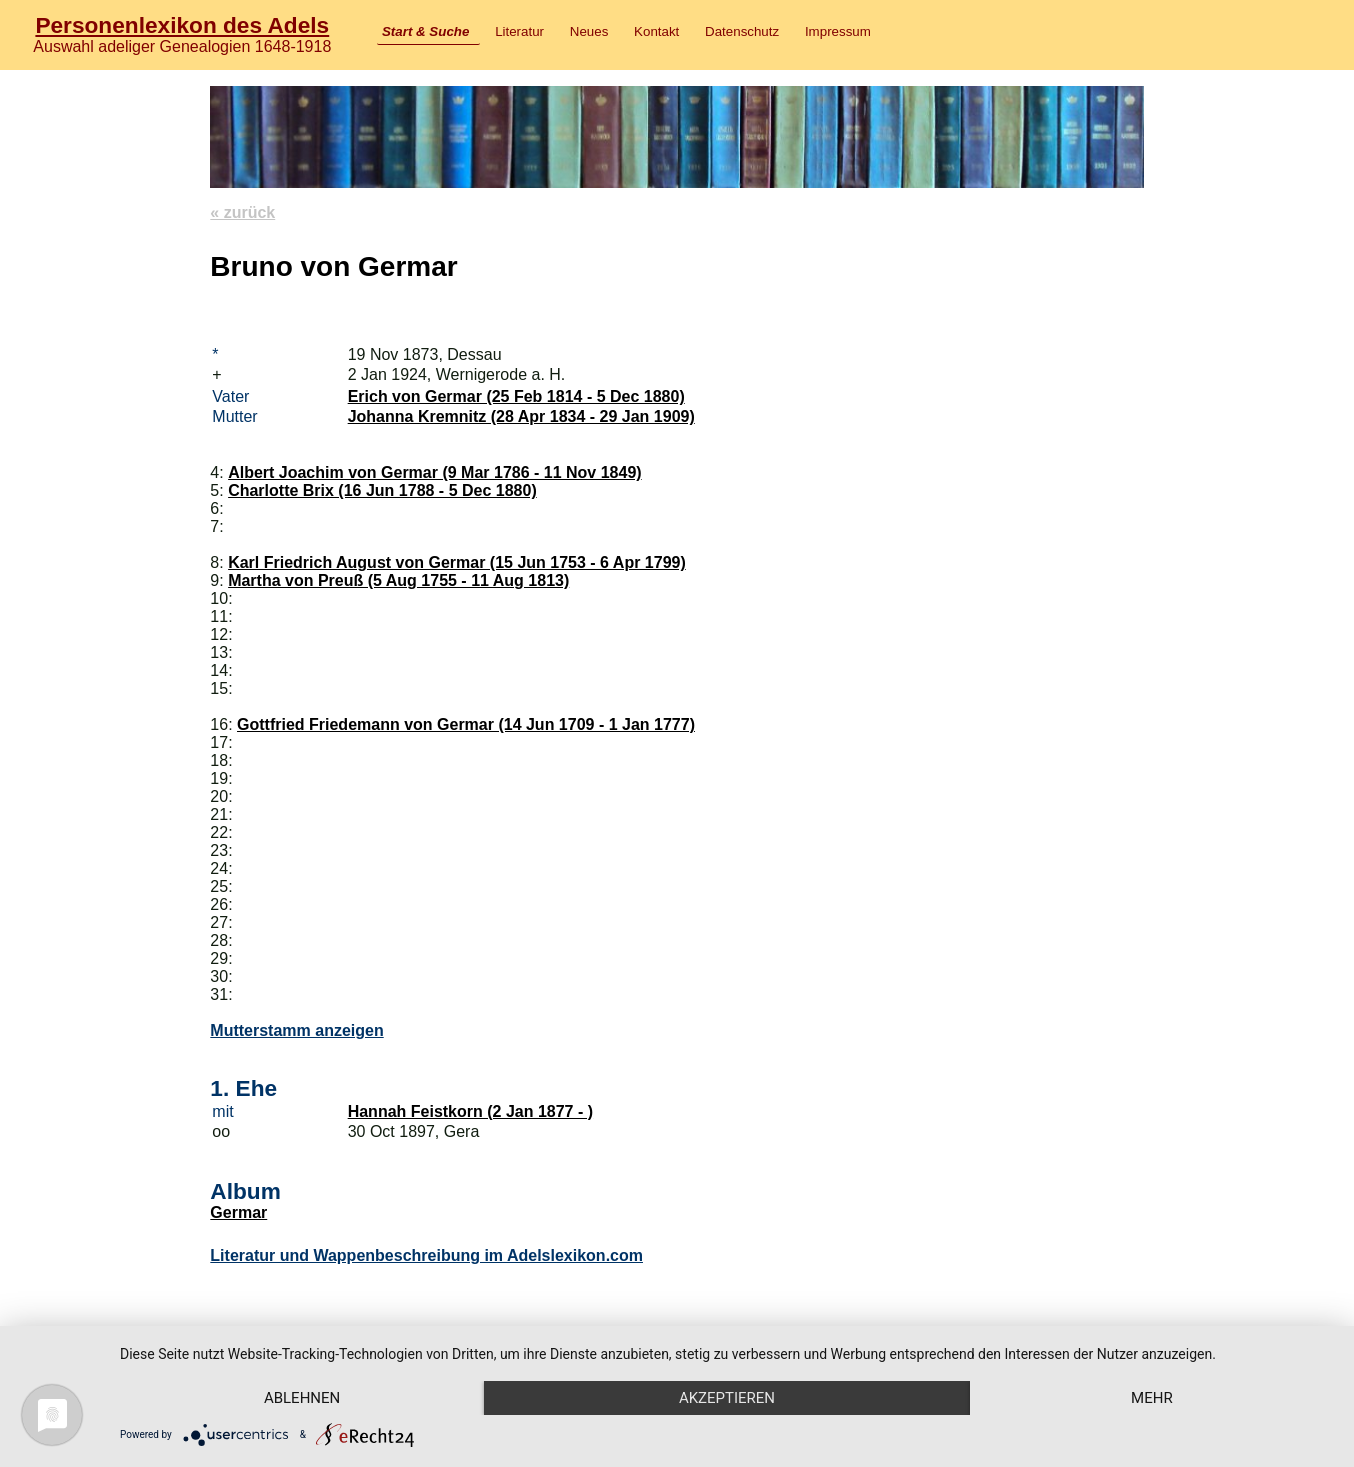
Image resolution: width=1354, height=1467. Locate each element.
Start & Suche (425, 31)
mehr (1152, 1398)
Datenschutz (742, 31)
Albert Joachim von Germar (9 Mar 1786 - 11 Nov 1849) (435, 472)
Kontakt (656, 31)
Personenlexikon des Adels (182, 25)
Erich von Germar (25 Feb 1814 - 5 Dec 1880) (516, 396)
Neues (589, 31)
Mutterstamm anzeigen (296, 1030)
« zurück (242, 212)
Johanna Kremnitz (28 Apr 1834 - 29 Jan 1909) (521, 416)
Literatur (519, 31)
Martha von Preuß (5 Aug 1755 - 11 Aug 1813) (398, 580)
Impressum (838, 31)
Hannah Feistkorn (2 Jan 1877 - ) (470, 1111)
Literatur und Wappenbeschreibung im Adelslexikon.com (426, 1255)
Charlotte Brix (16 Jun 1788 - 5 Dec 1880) (382, 490)
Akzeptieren (727, 1398)
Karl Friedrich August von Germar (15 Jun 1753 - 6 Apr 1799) (457, 562)
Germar (238, 1212)
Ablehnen (302, 1398)
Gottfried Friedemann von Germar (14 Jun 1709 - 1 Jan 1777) (466, 724)
